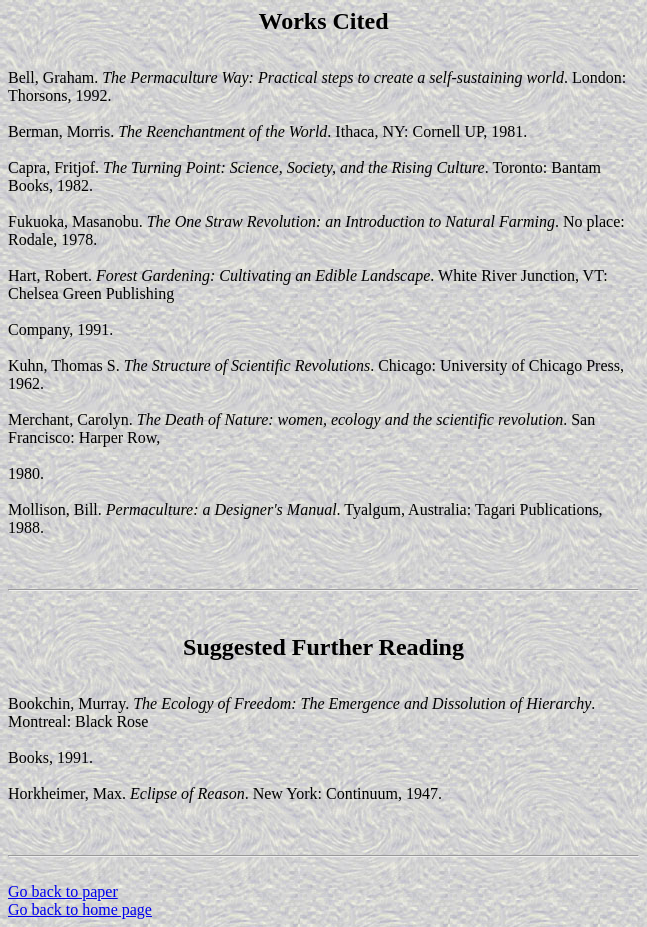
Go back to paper (63, 891)
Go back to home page (80, 909)
